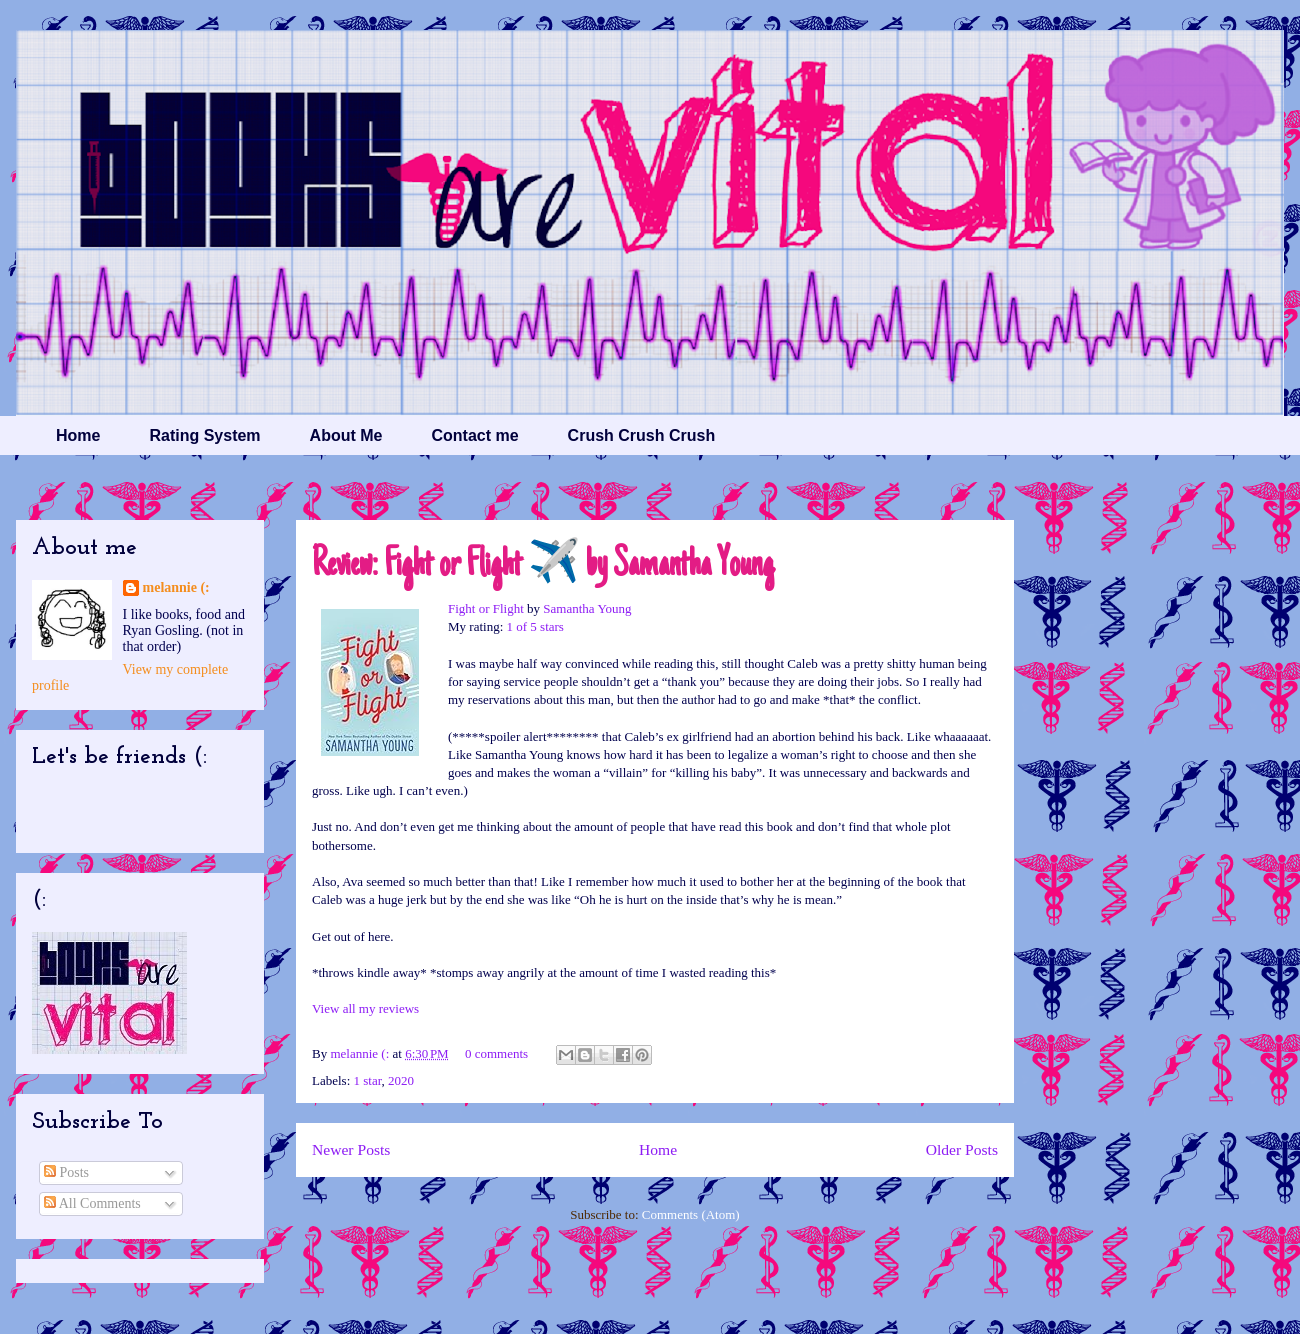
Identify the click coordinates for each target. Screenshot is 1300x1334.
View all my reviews (365, 1008)
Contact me (474, 435)
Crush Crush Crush (642, 435)
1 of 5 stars (535, 626)
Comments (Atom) (691, 1214)
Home (78, 435)
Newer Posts (351, 1149)
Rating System (204, 435)
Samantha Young (587, 608)
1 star (368, 1080)
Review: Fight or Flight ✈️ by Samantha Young (543, 566)
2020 (401, 1080)
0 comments (496, 1053)
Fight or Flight (486, 608)
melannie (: (361, 1053)
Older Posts (962, 1149)
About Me (346, 435)
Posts (66, 1172)
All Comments (92, 1203)
